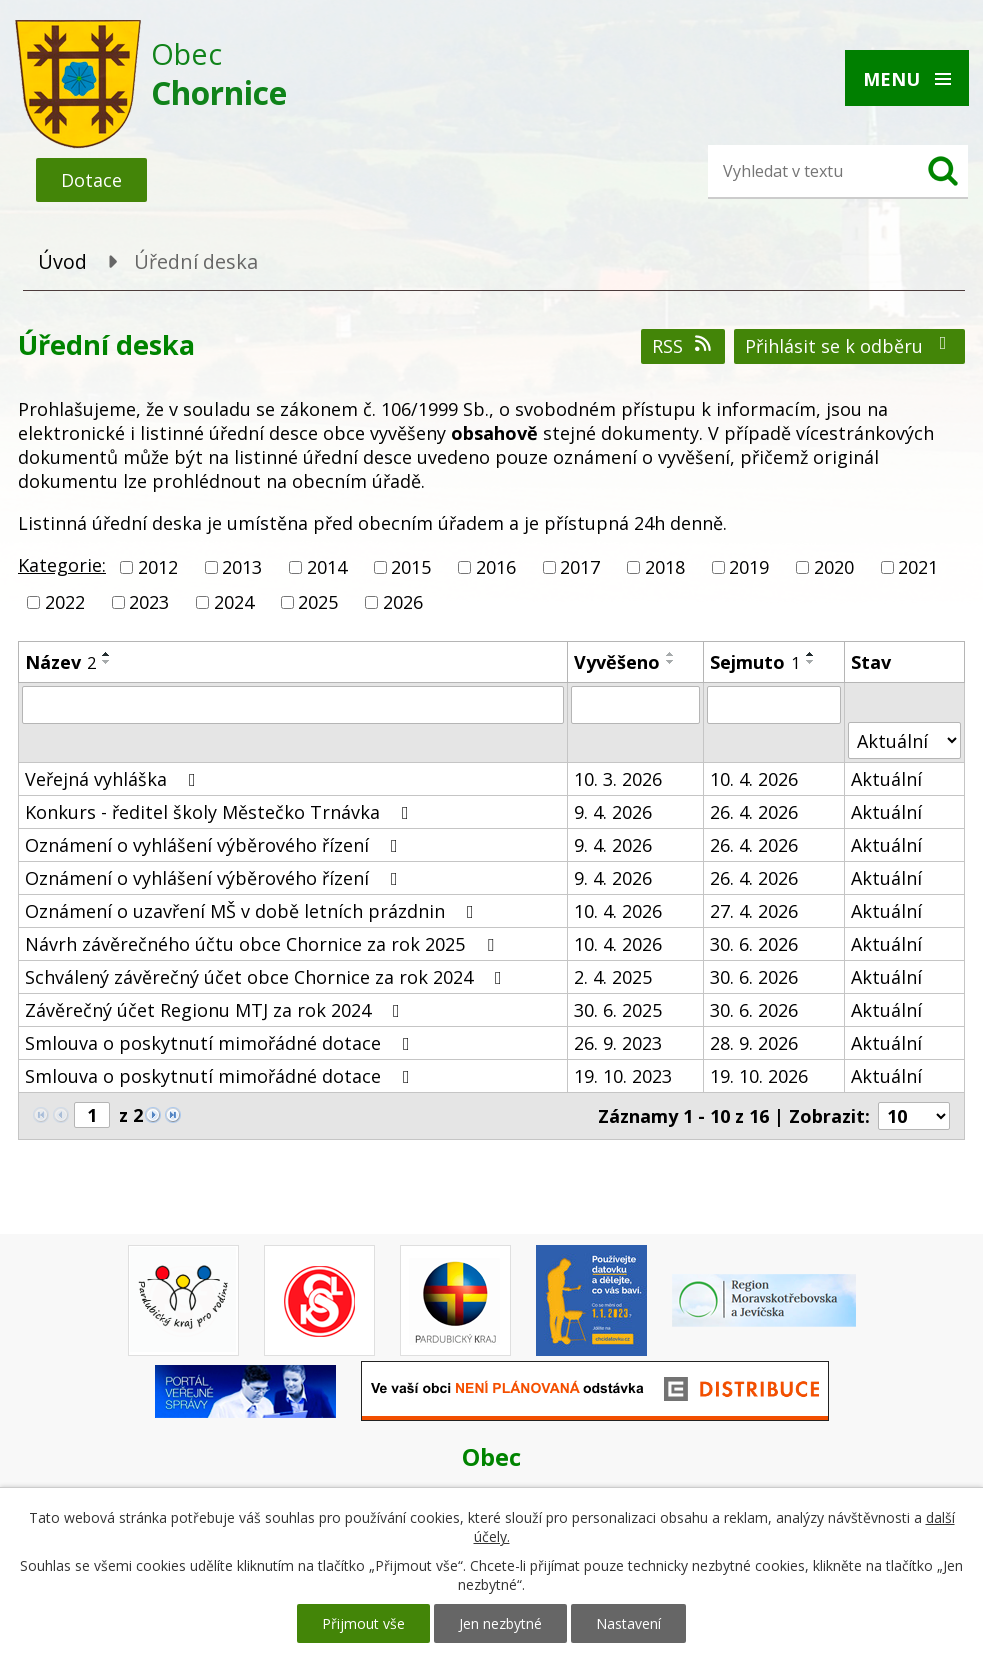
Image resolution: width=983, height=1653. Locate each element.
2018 (665, 567)
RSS (683, 346)
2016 (496, 567)
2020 (834, 567)
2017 (580, 567)
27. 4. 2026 (754, 911)
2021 (918, 567)
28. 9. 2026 (754, 1043)
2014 (327, 567)
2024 (234, 602)
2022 (65, 602)
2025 (318, 602)
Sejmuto (755, 662)
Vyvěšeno (617, 662)
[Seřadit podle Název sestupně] (107, 662)
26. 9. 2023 (618, 1043)
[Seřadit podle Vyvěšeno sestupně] (671, 662)
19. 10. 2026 (759, 1076)
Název (60, 662)
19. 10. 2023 (623, 1076)
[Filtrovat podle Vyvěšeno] (635, 705)
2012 (158, 567)
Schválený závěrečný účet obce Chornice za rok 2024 (267, 977)
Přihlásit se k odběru (850, 346)
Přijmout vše (363, 1623)
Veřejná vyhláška (114, 779)
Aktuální (886, 779)
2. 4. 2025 (613, 977)
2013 (242, 567)
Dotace (91, 180)
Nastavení (628, 1623)
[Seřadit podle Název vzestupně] (107, 654)
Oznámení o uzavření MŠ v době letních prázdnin (253, 911)
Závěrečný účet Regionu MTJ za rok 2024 (216, 1010)
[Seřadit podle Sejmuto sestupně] (811, 662)
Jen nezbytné (500, 1623)
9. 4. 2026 (613, 812)
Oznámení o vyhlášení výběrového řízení (215, 845)
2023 (149, 602)
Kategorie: (62, 565)
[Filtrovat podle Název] (293, 705)
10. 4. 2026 (754, 779)
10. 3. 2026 (618, 779)
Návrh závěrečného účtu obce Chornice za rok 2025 (263, 944)
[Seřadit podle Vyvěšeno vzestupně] (671, 654)
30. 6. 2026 (754, 944)
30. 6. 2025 (618, 1010)
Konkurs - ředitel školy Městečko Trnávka (221, 812)
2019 (749, 567)
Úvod (62, 261)
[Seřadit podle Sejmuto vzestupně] (811, 654)
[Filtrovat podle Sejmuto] (773, 705)
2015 (411, 567)
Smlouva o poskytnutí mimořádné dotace (221, 1043)
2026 (403, 602)
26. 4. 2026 (754, 812)
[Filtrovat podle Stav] (904, 740)
